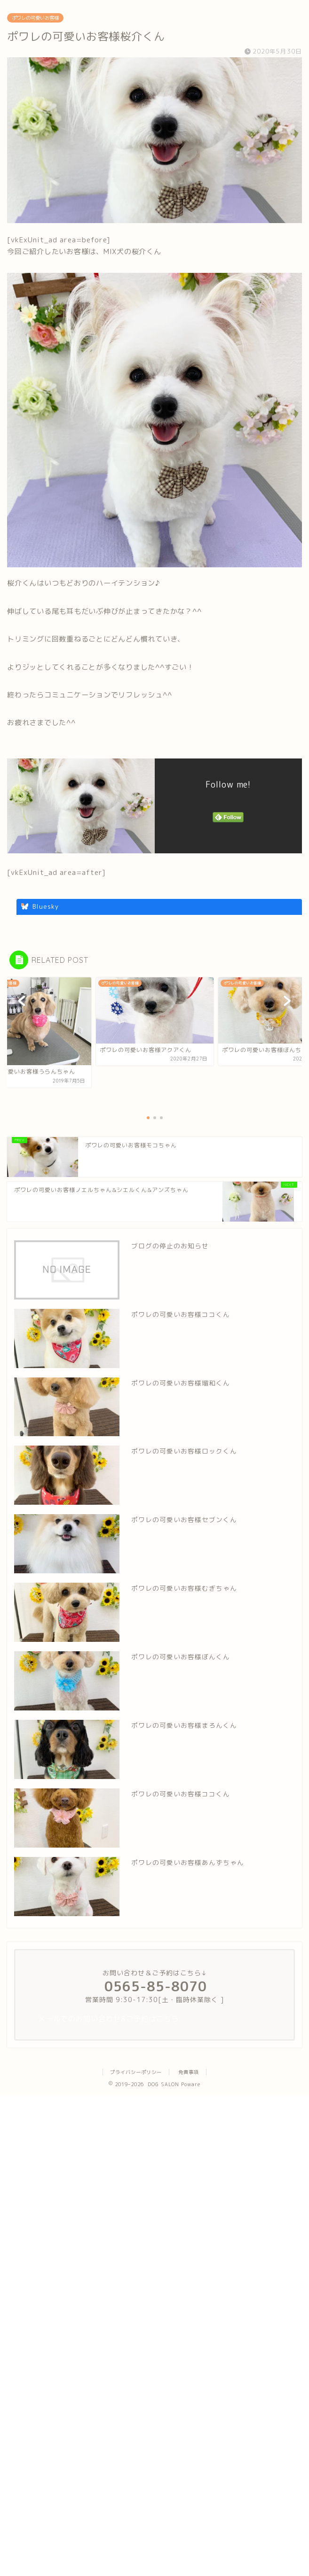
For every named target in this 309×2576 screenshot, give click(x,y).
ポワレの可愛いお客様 (35, 18)
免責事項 (188, 2072)
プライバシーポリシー (136, 2072)
